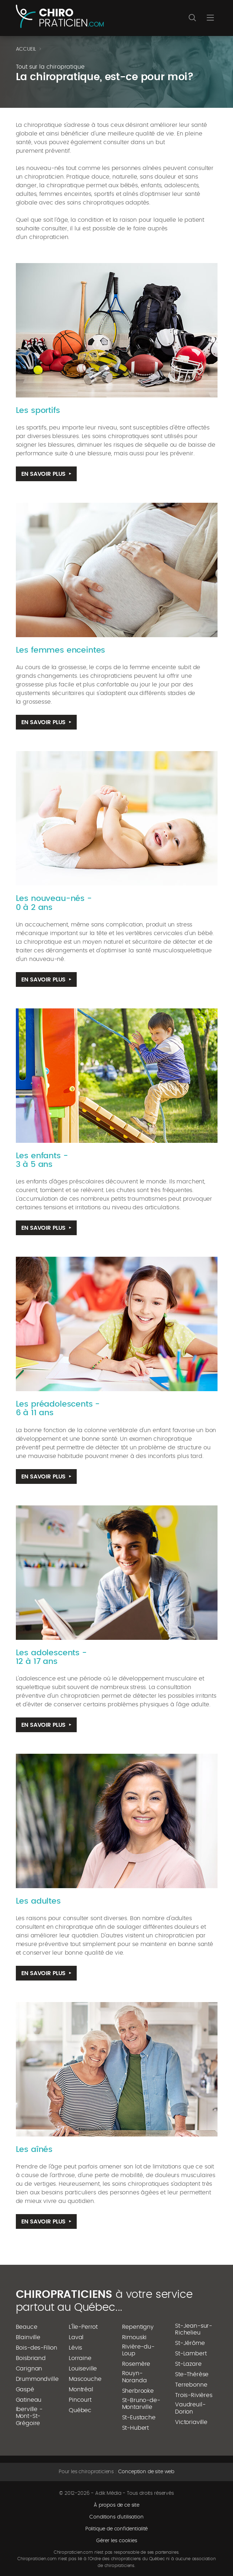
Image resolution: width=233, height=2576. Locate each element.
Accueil (26, 49)
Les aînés (34, 2149)
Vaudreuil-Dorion (190, 2408)
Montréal (81, 2389)
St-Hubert (135, 2428)
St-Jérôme (190, 2343)
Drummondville (37, 2379)
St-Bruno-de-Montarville (141, 2403)
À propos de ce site (116, 2505)
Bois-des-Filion (37, 2348)
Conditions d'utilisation (116, 2517)
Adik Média (108, 2493)
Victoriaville (191, 2422)
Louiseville (83, 2369)
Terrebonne (191, 2385)
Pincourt (80, 2400)
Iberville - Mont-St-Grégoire (29, 2416)
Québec (80, 2410)
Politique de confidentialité (116, 2528)
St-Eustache (139, 2417)
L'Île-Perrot (83, 2327)
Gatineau (29, 2400)
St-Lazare (188, 2364)
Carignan (29, 2369)
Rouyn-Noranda (134, 2376)
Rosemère (136, 2364)
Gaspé (25, 2389)
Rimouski (134, 2337)
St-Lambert (190, 2353)
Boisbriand (31, 2358)
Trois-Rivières (193, 2395)
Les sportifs (38, 410)
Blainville (28, 2337)
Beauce (26, 2327)
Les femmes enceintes (61, 650)
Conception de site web (146, 2471)
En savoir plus (43, 474)
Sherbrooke (138, 2391)
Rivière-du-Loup (138, 2350)
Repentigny (138, 2327)
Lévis (75, 2348)
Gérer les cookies (116, 2540)
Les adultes (38, 1901)
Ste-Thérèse (192, 2374)
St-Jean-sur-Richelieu (193, 2329)
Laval (76, 2337)
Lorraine (80, 2358)
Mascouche (85, 2379)
